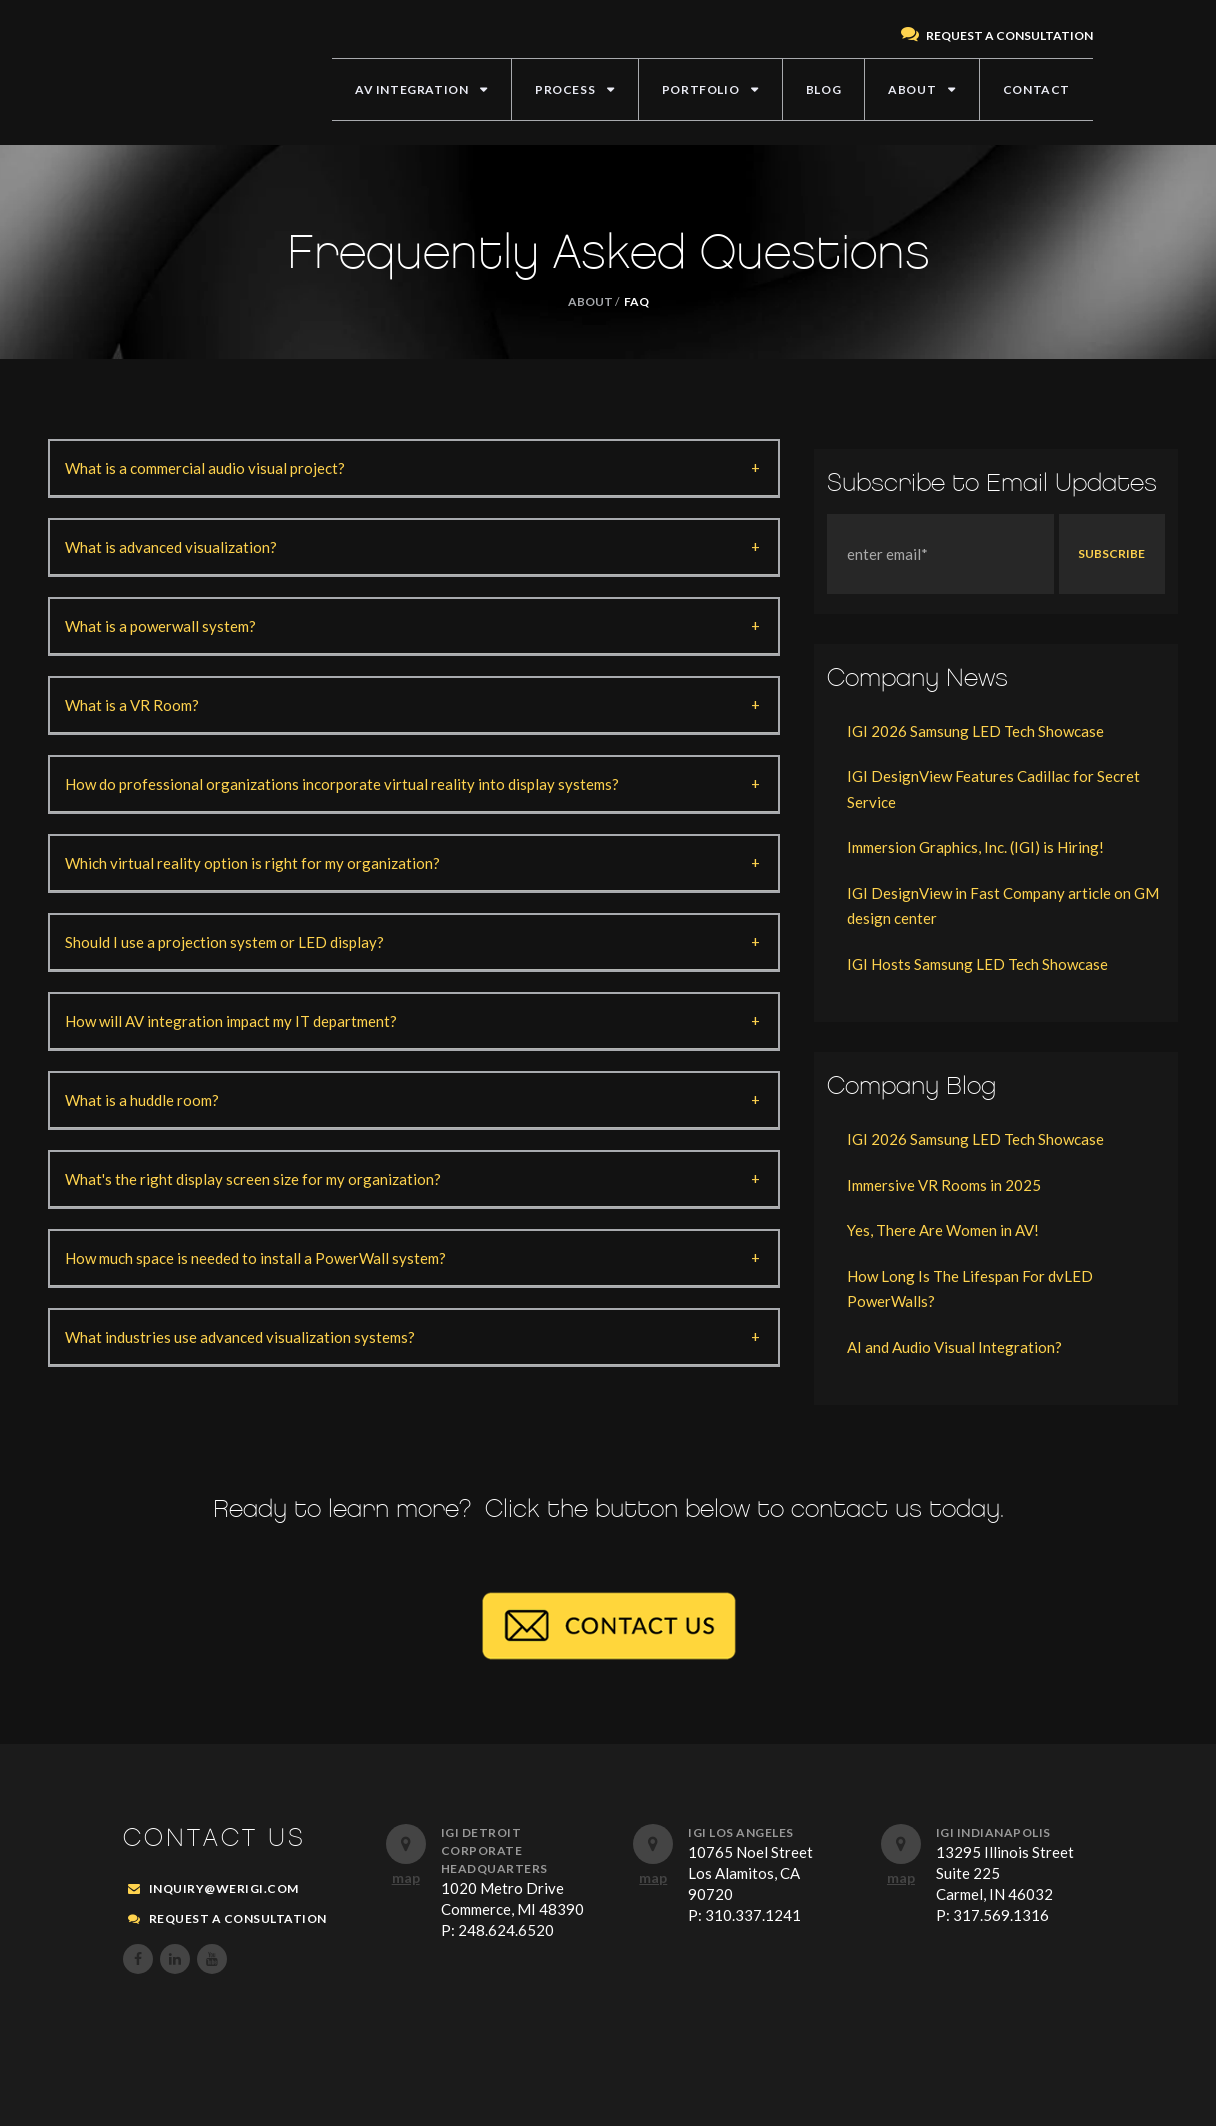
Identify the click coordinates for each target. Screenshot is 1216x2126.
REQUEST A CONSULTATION (997, 35)
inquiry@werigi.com (224, 1888)
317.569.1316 (1001, 1915)
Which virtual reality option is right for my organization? (252, 863)
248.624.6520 (506, 1930)
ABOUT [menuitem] (912, 89)
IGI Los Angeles (741, 1832)
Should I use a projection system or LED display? (224, 942)
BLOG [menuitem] (823, 89)
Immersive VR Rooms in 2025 (944, 1185)
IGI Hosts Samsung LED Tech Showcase (977, 964)
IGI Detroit (481, 1832)
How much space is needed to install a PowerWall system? (255, 1258)
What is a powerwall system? (160, 626)
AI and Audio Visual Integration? (954, 1347)
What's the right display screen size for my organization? (253, 1179)
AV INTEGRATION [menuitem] (411, 89)
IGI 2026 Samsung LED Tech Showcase (975, 731)
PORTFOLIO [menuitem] (700, 89)
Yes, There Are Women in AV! (943, 1230)
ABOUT (590, 301)
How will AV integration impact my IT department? (231, 1021)
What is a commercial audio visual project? (205, 468)
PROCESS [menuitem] (565, 89)
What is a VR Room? (132, 705)
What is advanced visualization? (171, 547)
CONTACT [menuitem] (1036, 89)
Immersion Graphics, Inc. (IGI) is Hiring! (975, 847)
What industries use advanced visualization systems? (240, 1337)
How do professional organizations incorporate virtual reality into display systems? (342, 784)
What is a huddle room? (142, 1100)
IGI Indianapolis (993, 1832)
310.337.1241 (753, 1915)
